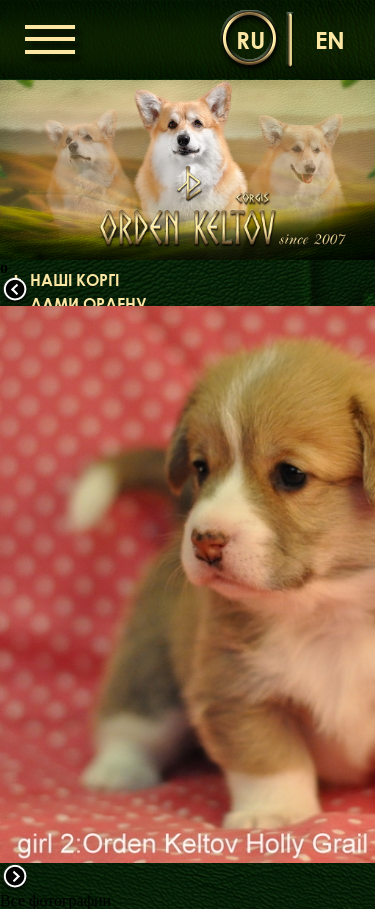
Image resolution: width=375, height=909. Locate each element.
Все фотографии (55, 900)
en (330, 39)
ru (250, 39)
